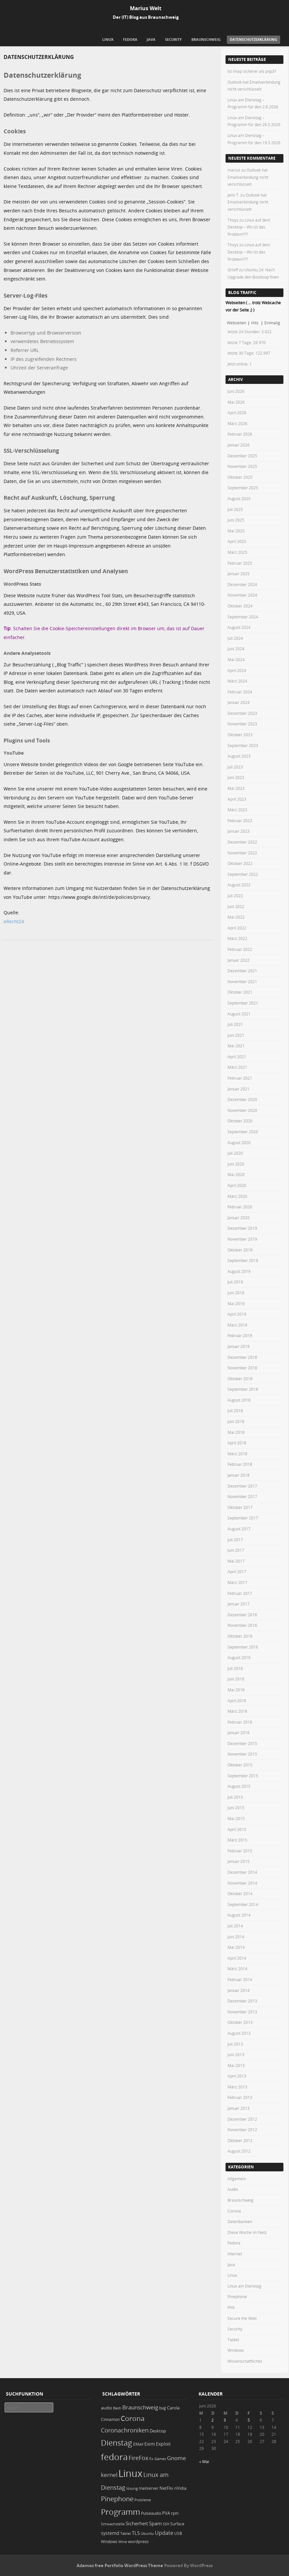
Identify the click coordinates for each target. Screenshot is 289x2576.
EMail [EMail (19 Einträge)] (138, 2444)
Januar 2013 (239, 2108)
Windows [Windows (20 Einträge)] (109, 2541)
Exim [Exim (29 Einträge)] (149, 2444)
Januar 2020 (239, 1217)
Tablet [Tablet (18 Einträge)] (125, 2533)
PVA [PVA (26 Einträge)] (166, 2513)
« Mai (204, 2461)
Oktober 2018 (240, 1378)
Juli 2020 (235, 1153)
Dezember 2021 (242, 970)
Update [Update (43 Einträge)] (164, 2532)
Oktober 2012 (240, 2140)
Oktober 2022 (240, 863)
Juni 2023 (236, 777)
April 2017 (237, 1571)
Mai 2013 (236, 2065)
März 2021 (237, 1067)
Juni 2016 (236, 1678)
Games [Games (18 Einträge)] (160, 2458)
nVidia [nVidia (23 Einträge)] (180, 2488)
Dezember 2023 (242, 713)
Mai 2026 (236, 402)
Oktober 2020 (240, 1120)
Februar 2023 (240, 820)
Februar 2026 (240, 434)
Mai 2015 (236, 1818)
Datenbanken (240, 2221)
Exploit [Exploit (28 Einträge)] (163, 2444)
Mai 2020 (236, 1174)
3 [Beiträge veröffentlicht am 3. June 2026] (225, 2420)
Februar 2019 (240, 1335)
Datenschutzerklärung (253, 39)
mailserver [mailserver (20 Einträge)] (148, 2488)
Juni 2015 (236, 1807)
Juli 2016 (235, 1668)
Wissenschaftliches (245, 2361)
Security (173, 39)
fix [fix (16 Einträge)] (151, 2458)
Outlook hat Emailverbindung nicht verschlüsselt (248, 177)
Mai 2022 (236, 917)
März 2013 (237, 2086)
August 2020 (239, 1142)
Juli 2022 (235, 895)
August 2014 (239, 1915)
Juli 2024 (235, 638)
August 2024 (239, 627)
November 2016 (242, 1625)
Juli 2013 (235, 2044)
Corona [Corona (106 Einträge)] (133, 2418)
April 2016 (237, 1700)
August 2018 (239, 1400)
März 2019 (237, 1325)
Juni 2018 (236, 1421)
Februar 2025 (240, 563)
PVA (231, 2307)
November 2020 (242, 1110)
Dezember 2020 (242, 1099)
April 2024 (237, 670)
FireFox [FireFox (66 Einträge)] (138, 2458)
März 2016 (237, 1711)
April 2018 (237, 1442)
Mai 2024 (236, 659)
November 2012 (242, 2129)
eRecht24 (14, 921)
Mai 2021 (236, 1045)
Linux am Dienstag (244, 2286)
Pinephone (237, 2296)
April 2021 (237, 1056)
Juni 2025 (236, 520)
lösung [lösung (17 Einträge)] (132, 2488)
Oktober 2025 (240, 477)
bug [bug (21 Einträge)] (162, 2408)
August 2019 (239, 1271)
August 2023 (239, 756)
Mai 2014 (236, 1947)
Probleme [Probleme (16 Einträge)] (142, 2500)
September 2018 (243, 1389)
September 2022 (243, 874)
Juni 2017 (236, 1550)
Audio (233, 2189)
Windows (236, 2350)
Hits (255, 322)
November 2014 (242, 1883)
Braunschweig (206, 39)
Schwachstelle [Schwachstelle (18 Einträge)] (113, 2523)
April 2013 (237, 2076)
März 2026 (237, 423)
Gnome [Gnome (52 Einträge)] (176, 2458)
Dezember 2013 (242, 2000)
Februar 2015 (240, 1850)
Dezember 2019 (242, 1228)
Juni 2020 (236, 1164)
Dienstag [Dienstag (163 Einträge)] (116, 2442)
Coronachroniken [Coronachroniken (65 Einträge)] (125, 2430)
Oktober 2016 (240, 1636)
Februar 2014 (240, 1979)
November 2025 (242, 466)
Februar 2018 (240, 1464)
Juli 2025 (235, 509)
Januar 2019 (239, 1346)
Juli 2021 (235, 1024)
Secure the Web (242, 2318)
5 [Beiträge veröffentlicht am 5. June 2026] (249, 2420)
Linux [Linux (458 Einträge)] (130, 2473)
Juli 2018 (235, 1410)
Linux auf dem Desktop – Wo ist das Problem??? (249, 227)
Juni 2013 (236, 2054)
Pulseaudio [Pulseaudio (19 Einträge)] (151, 2513)
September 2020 (243, 1131)
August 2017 (239, 1528)
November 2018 (242, 1367)
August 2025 (239, 498)
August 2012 (239, 2151)
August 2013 (239, 2033)
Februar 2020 (240, 1206)
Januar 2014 (239, 1990)
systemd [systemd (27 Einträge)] (110, 2533)
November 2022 (242, 852)
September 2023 (243, 745)
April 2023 (237, 799)
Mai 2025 (236, 530)
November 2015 (242, 1754)
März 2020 (237, 1196)
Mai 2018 (236, 1432)
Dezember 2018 (242, 1357)
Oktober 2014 (240, 1893)
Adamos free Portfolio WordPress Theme (120, 2565)
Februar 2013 (240, 2097)
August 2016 (239, 1657)
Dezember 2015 (242, 1743)
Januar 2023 (239, 831)
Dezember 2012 (242, 2119)
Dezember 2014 (242, 1872)
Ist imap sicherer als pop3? (252, 71)
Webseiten (236, 322)
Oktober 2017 (240, 1507)
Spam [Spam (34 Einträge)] (155, 2523)
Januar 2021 (239, 1088)
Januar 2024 (239, 702)
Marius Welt (145, 8)
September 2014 (243, 1904)
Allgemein (237, 2178)
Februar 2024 (240, 691)
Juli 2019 (235, 1281)
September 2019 (243, 1260)
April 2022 (237, 927)
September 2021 (243, 1003)
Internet (235, 2253)
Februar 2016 (240, 1722)
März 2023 (237, 809)
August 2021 (239, 1013)
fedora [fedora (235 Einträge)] (114, 2456)
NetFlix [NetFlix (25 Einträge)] (166, 2488)
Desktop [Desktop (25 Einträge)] (158, 2431)
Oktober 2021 (240, 992)
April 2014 (237, 1958)
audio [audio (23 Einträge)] (106, 2408)
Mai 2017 (236, 1561)
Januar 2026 (239, 444)
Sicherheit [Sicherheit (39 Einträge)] (137, 2523)
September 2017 (243, 1517)
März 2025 (237, 552)
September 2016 (243, 1647)
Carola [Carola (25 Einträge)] (173, 2408)
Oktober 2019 (240, 1249)
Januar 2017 (239, 1603)
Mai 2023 (236, 788)
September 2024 (243, 616)
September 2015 (243, 1775)
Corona (234, 2211)
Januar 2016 (239, 1732)
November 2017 (242, 1496)
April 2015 (237, 1829)
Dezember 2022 (242, 842)
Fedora (130, 39)
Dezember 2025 (242, 455)
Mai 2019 (236, 1303)
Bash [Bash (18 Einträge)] (117, 2407)
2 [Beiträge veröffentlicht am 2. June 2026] (212, 2420)
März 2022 (237, 938)
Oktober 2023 (240, 734)
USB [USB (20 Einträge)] (178, 2533)
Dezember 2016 (242, 1614)
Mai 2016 (236, 1689)
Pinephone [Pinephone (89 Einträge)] (117, 2498)
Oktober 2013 (240, 2022)
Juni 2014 (236, 1936)
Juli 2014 (235, 1925)
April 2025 (237, 541)
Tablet (233, 2339)
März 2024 (237, 681)
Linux (107, 39)
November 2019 (242, 1239)
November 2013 (242, 2011)
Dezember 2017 (242, 1486)
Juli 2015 (235, 1797)
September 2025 (243, 487)
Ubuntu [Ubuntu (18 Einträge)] (147, 2533)
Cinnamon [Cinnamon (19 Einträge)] (110, 2419)
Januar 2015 (239, 1861)
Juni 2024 (236, 648)
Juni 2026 (236, 391)
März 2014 (237, 1968)
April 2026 (237, 412)
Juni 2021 (236, 1035)
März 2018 (237, 1453)
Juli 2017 (235, 1539)
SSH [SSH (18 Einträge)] (166, 2523)
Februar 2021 (240, 1078)
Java (151, 39)
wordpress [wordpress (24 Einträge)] (138, 2541)
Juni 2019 (236, 1292)
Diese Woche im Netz (247, 2232)
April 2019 (237, 1314)
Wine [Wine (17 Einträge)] (122, 2541)
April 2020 (237, 1185)
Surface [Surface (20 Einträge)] (177, 2523)
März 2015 (237, 1839)
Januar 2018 (239, 1475)
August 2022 (239, 884)
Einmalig (272, 322)
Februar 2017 (240, 1593)
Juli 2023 (235, 766)
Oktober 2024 (240, 605)
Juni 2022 (236, 906)
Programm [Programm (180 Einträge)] (120, 2512)
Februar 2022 (240, 949)
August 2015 (239, 1786)
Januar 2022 (239, 960)
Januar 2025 (239, 573)
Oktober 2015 (240, 1764)
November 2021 (242, 981)
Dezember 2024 (242, 584)
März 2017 (237, 1582)
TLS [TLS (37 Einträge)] (136, 2533)
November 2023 (242, 723)
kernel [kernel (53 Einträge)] (109, 2475)
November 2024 (242, 595)
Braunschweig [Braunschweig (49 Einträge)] (140, 2407)
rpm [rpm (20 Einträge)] (175, 2513)
